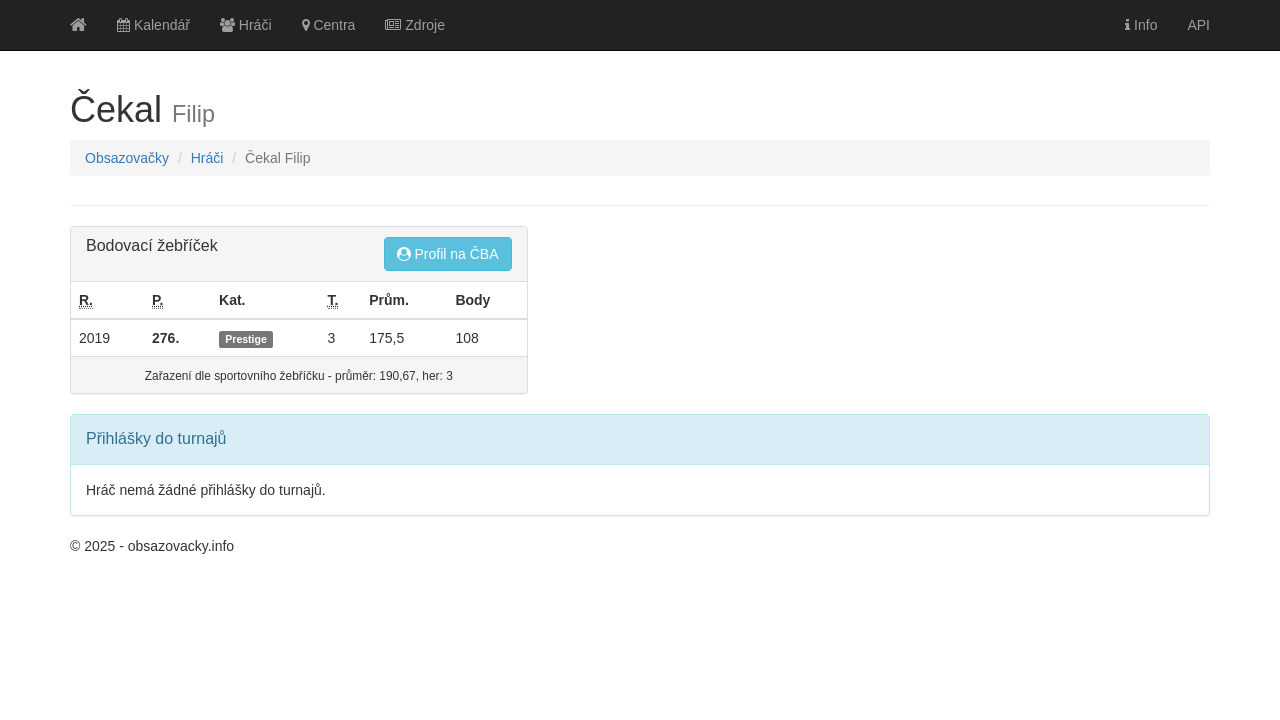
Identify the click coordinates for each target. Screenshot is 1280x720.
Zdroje (415, 25)
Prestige (245, 339)
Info (1141, 25)
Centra (329, 25)
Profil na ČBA (448, 254)
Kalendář (153, 25)
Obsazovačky (127, 158)
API (1198, 25)
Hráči (246, 25)
